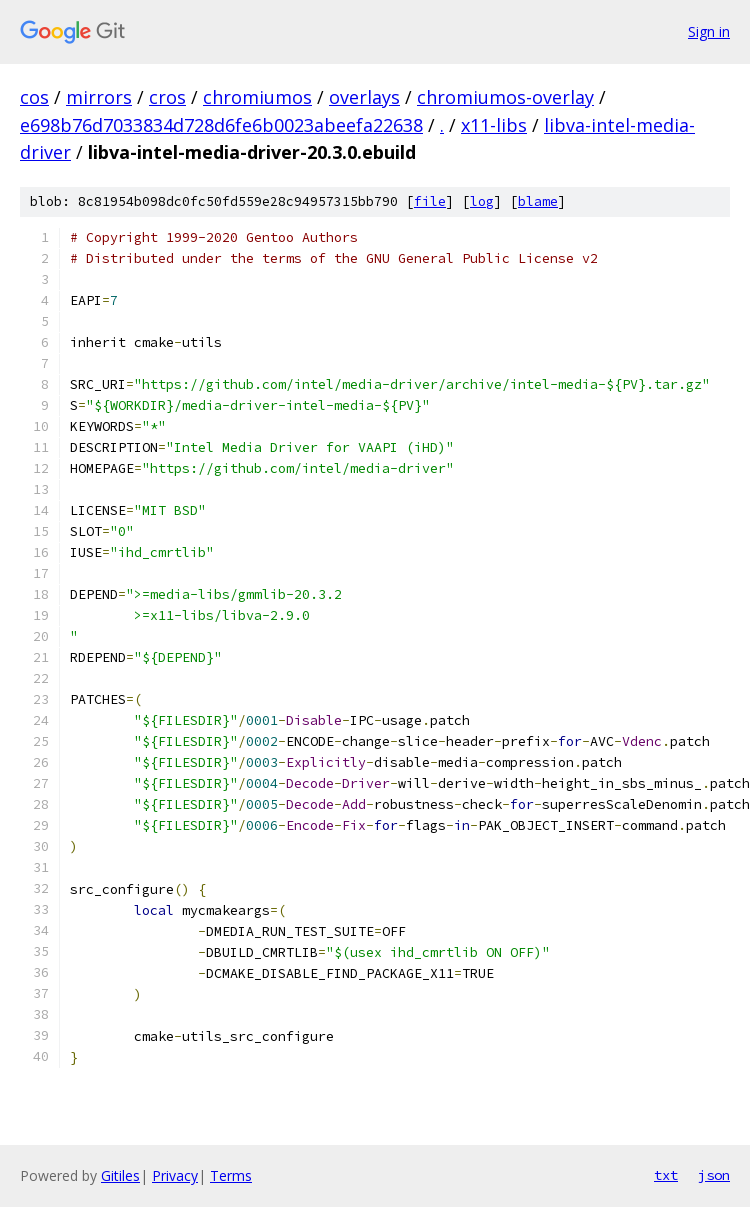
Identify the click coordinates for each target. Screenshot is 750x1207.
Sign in (709, 31)
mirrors (99, 97)
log (482, 201)
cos (34, 97)
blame (538, 201)
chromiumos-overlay (505, 97)
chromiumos (257, 97)
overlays (364, 97)
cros (167, 97)
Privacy (175, 1175)
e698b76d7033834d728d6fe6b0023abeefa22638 (221, 125)
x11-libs (494, 125)
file (430, 201)
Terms (231, 1175)
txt (666, 1175)
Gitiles (120, 1175)
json (714, 1175)
